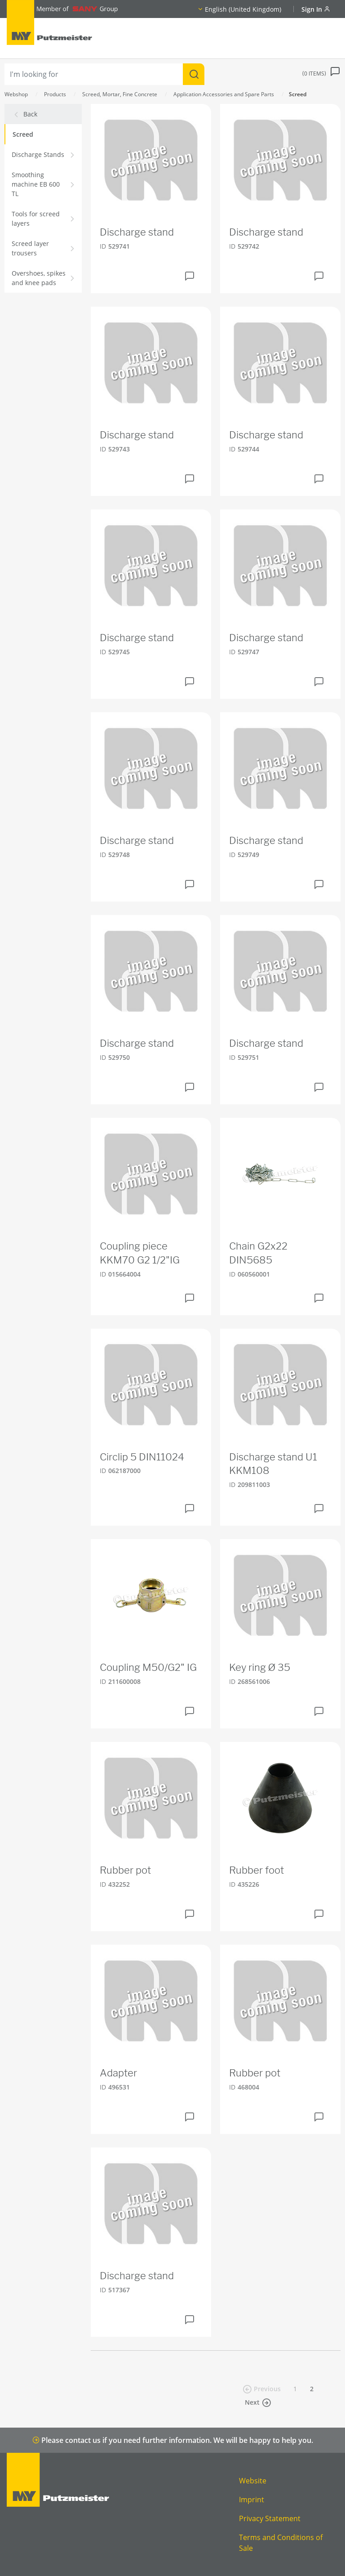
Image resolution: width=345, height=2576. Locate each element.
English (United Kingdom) (243, 9)
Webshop (16, 94)
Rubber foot (256, 1870)
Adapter (118, 2073)
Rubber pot (125, 1870)
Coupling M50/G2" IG (148, 1667)
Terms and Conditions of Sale (281, 2542)
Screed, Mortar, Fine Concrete (119, 94)
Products (55, 94)
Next (258, 2402)
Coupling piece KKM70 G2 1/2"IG (140, 1253)
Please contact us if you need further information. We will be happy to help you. (172, 2440)
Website (252, 2481)
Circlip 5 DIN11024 (142, 1457)
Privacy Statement (270, 2518)
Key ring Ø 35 (259, 1667)
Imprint (251, 2500)
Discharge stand (137, 232)
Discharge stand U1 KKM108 (273, 1464)
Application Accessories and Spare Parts (223, 94)
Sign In (315, 9)
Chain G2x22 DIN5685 (258, 1253)
